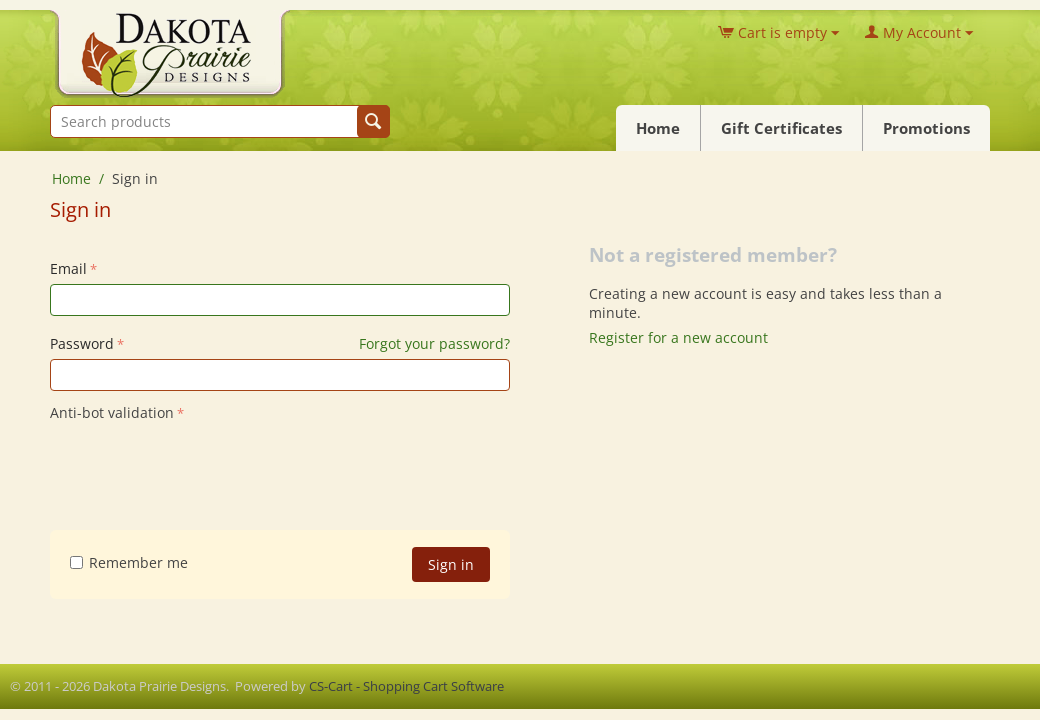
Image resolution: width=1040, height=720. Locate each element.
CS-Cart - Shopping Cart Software (406, 686)
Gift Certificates (781, 128)
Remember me (129, 562)
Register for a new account (678, 337)
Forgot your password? (434, 343)
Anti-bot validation (112, 412)
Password (82, 343)
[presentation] (202, 466)
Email (68, 268)
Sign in (451, 564)
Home (658, 128)
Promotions (926, 128)
